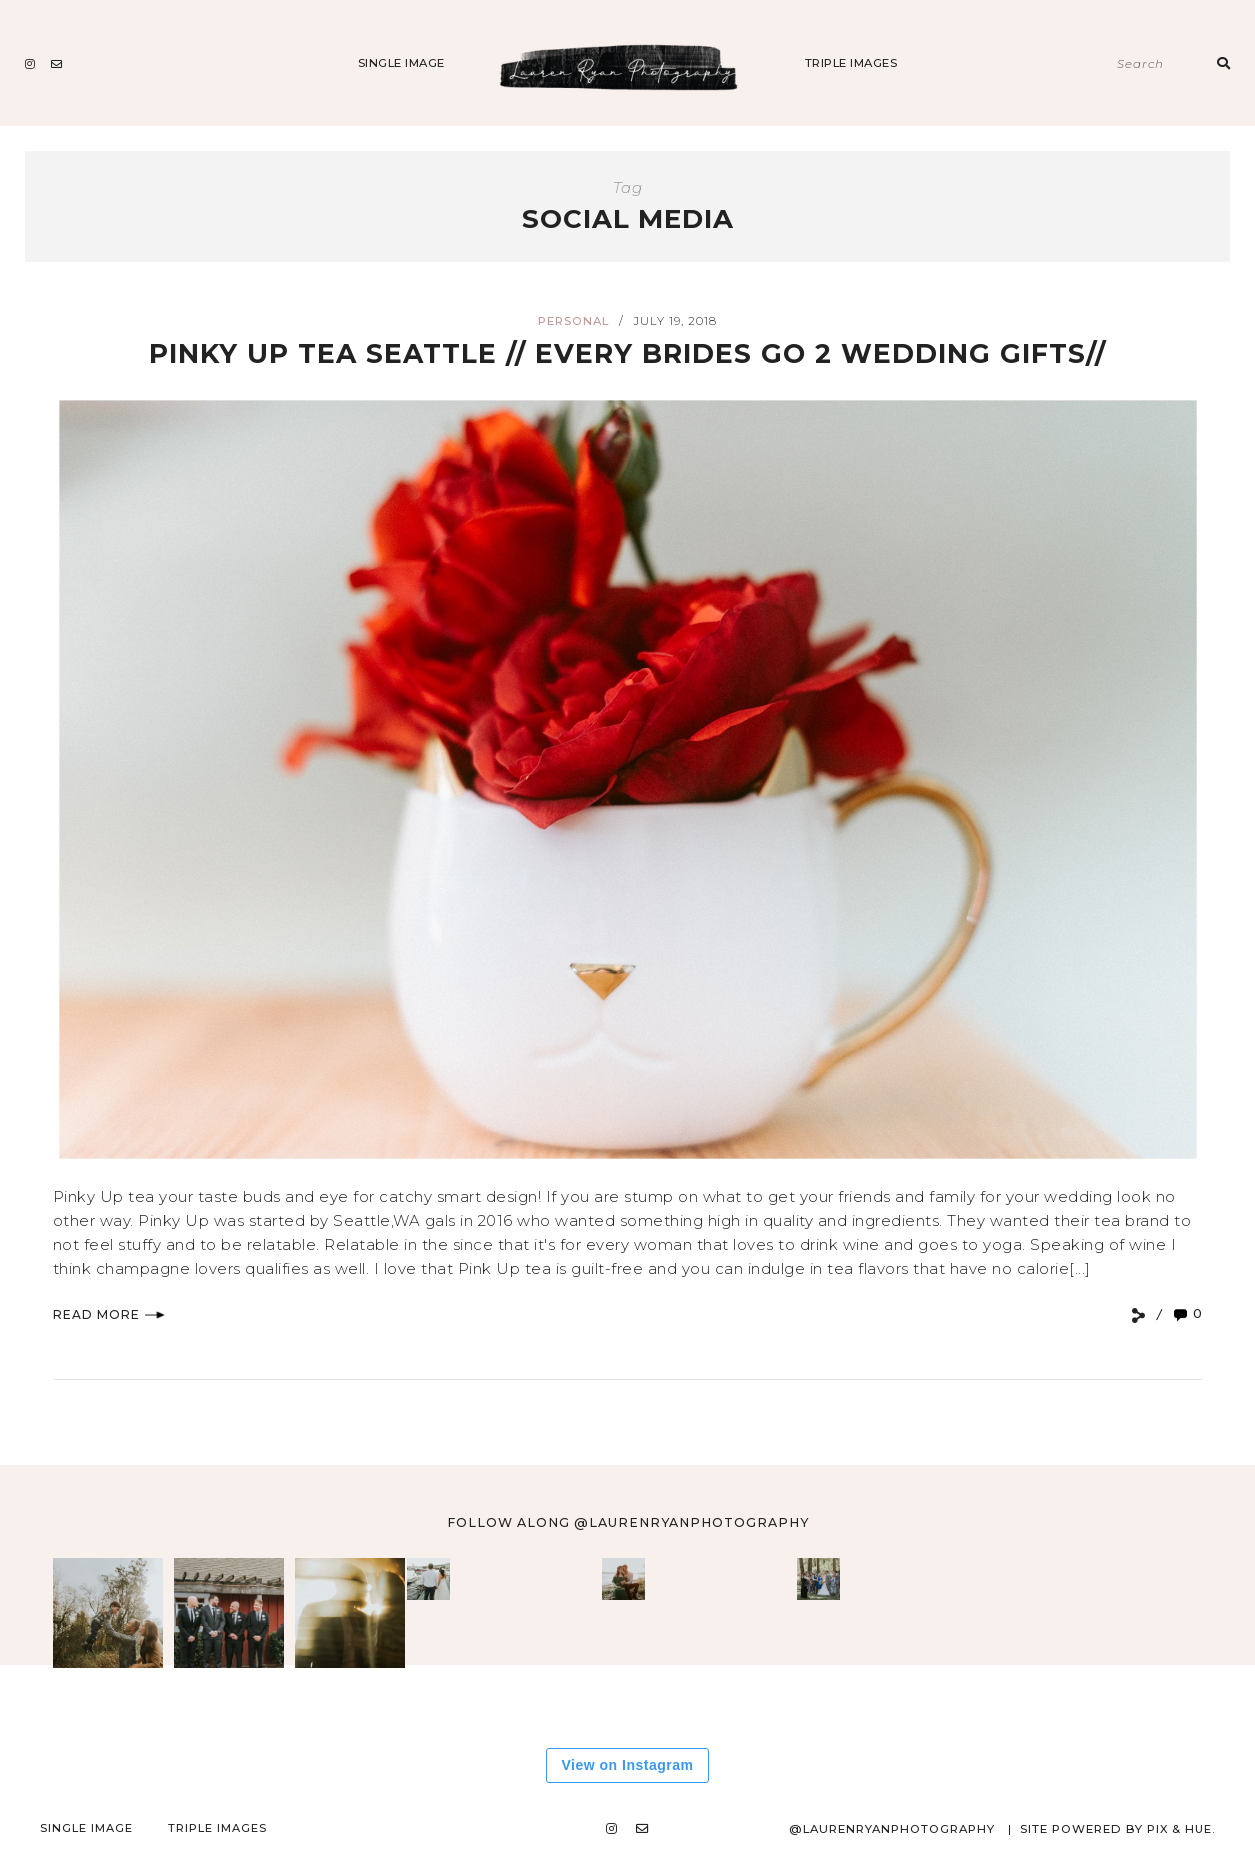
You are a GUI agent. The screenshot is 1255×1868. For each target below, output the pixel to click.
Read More (109, 1314)
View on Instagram (628, 1765)
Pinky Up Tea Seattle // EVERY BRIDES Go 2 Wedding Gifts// (628, 352)
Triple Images (851, 63)
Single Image (401, 63)
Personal (573, 321)
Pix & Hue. (1179, 1829)
